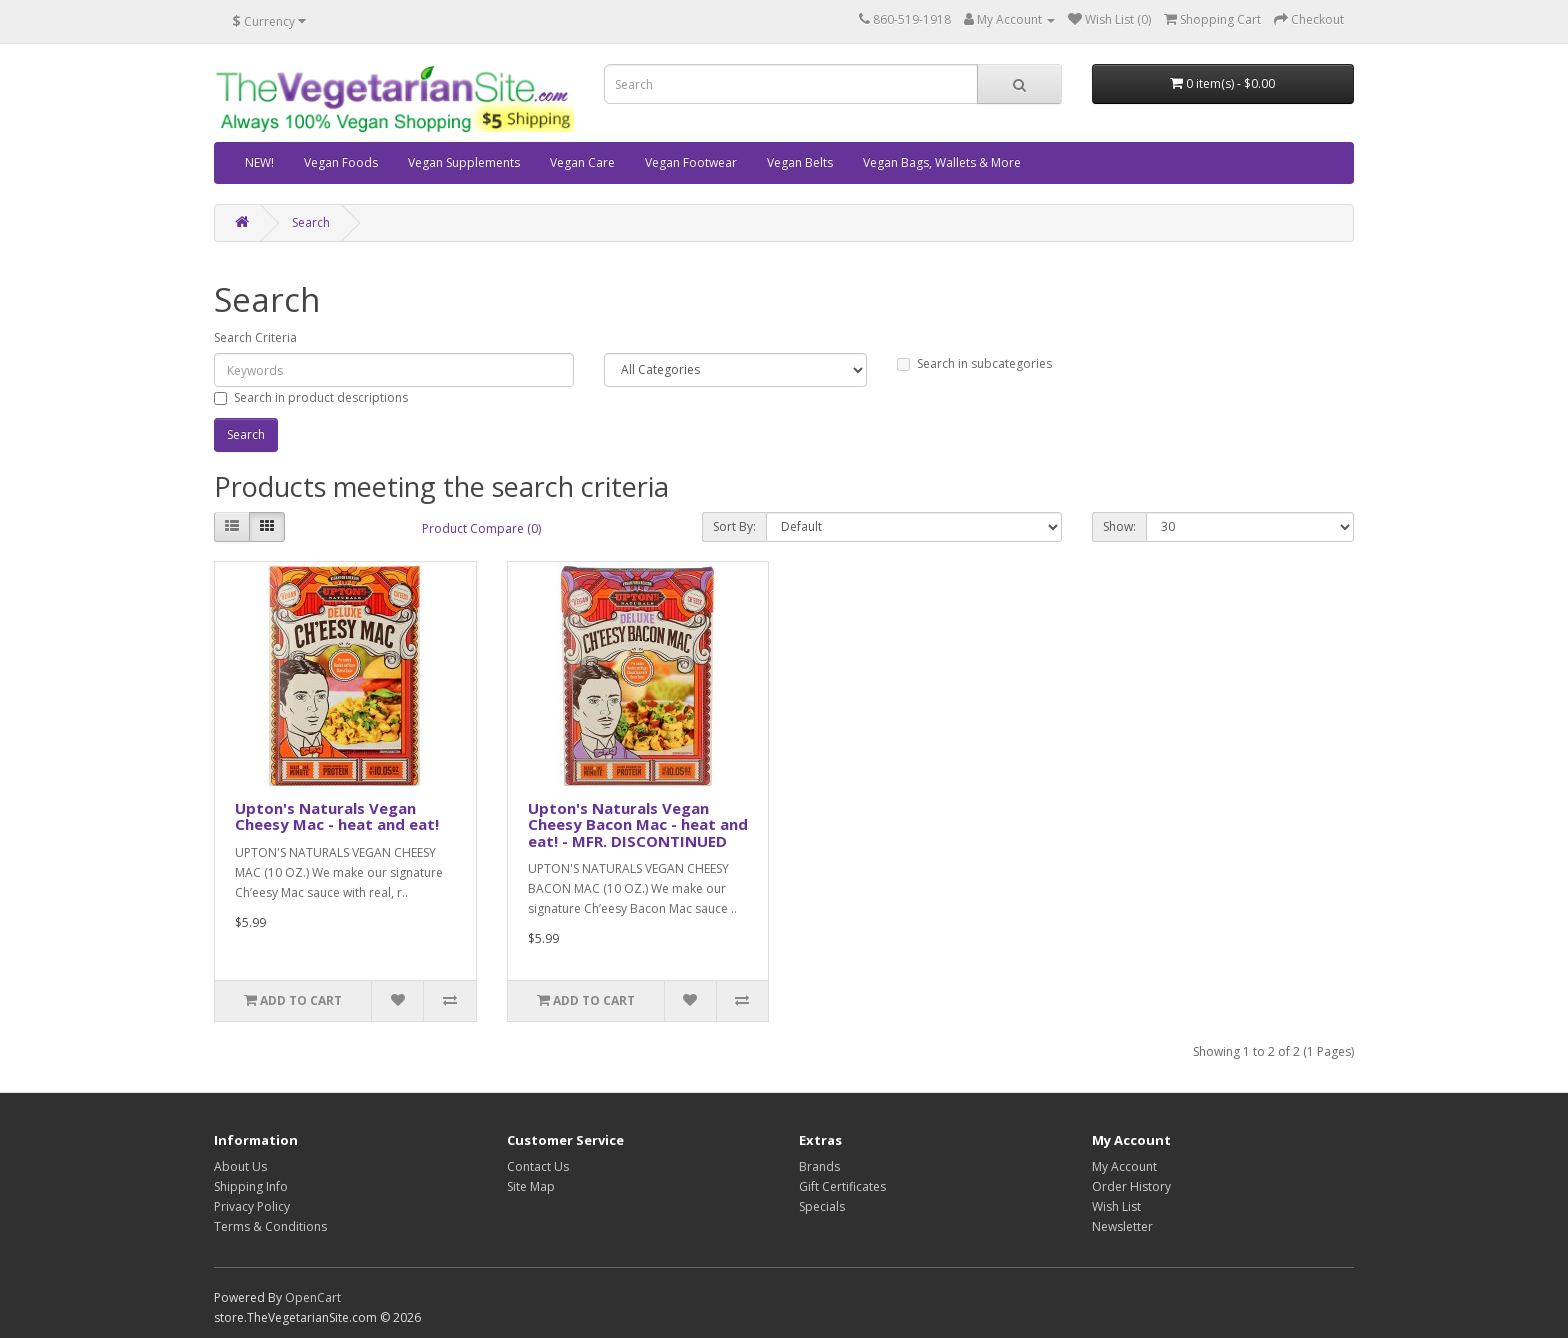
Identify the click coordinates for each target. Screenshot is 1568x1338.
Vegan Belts (800, 162)
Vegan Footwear (691, 162)
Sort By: (734, 526)
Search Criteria (255, 337)
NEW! (259, 162)
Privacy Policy (252, 1206)
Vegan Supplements (464, 162)
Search (311, 222)
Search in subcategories (974, 363)
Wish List (1116, 1206)
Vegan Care (582, 162)
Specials (822, 1206)
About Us (240, 1166)
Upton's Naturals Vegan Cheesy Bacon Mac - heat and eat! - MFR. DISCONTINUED (638, 824)
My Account (1124, 1166)
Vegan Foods (341, 162)
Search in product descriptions (311, 397)
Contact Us (538, 1166)
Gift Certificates (842, 1186)
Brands (819, 1166)
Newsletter (1122, 1226)
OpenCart (313, 1297)
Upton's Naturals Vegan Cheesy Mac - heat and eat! (337, 816)
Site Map (531, 1186)
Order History (1131, 1186)
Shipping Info (251, 1186)
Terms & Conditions (270, 1226)
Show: (1119, 526)
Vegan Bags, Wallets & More (942, 162)
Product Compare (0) (481, 528)
